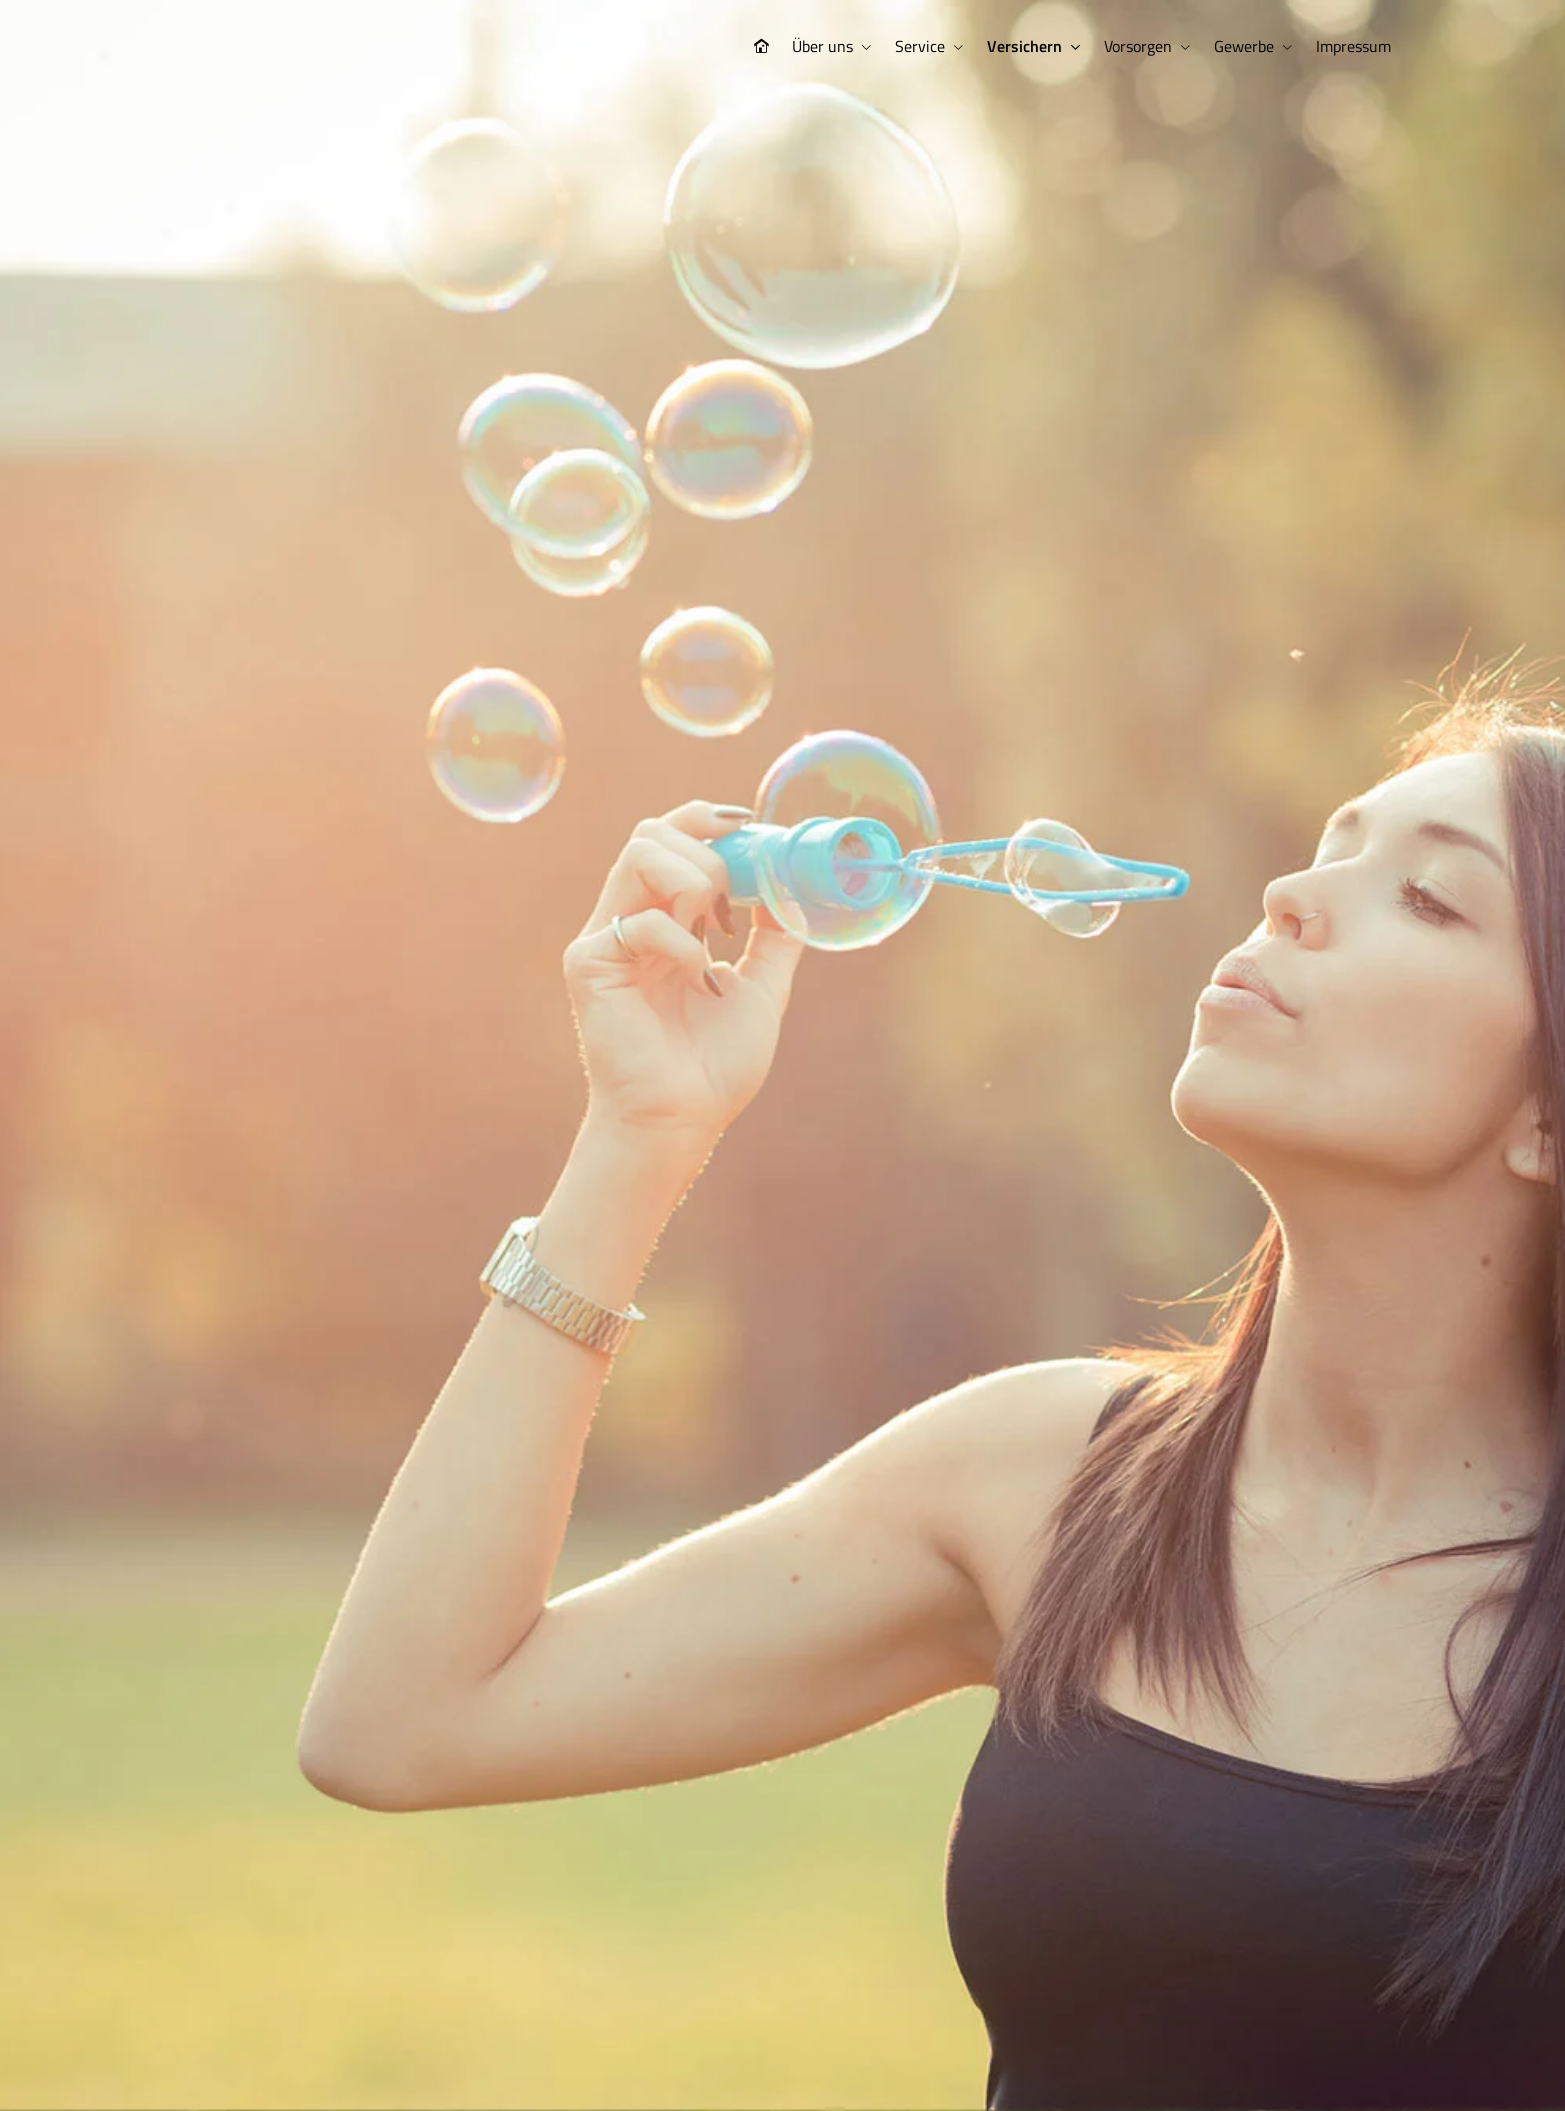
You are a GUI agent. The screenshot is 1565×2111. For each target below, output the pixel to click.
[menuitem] (761, 46)
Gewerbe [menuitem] (1244, 46)
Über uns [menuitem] (822, 46)
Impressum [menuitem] (1353, 46)
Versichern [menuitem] (1024, 46)
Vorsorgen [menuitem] (1138, 46)
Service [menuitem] (920, 46)
